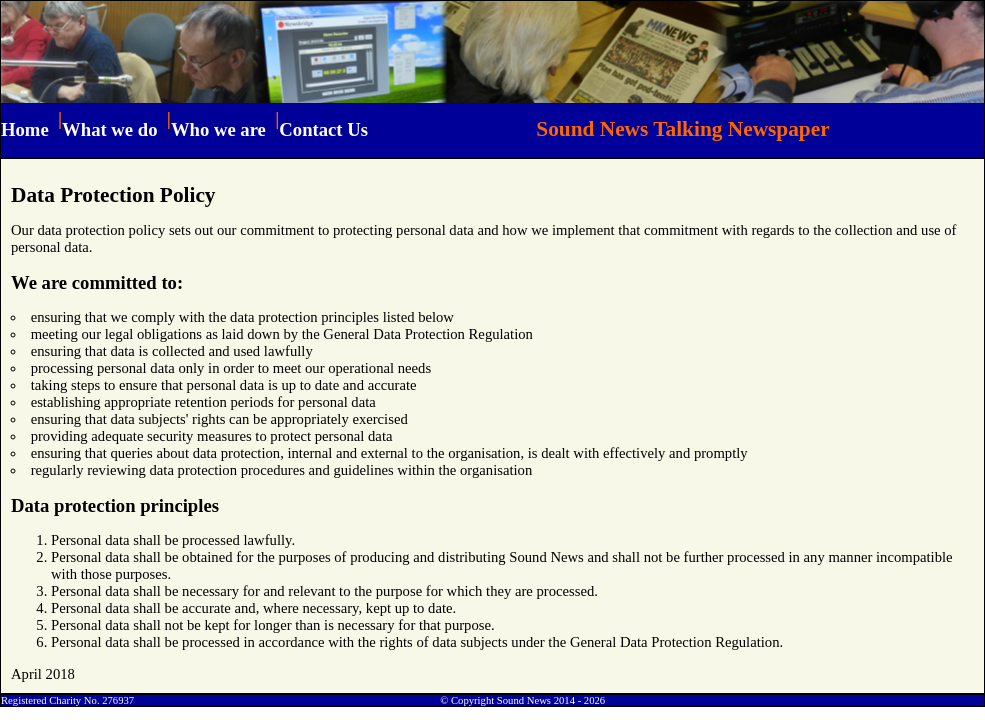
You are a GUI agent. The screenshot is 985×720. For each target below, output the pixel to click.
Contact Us (323, 129)
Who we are (218, 129)
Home (25, 129)
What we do (109, 129)
